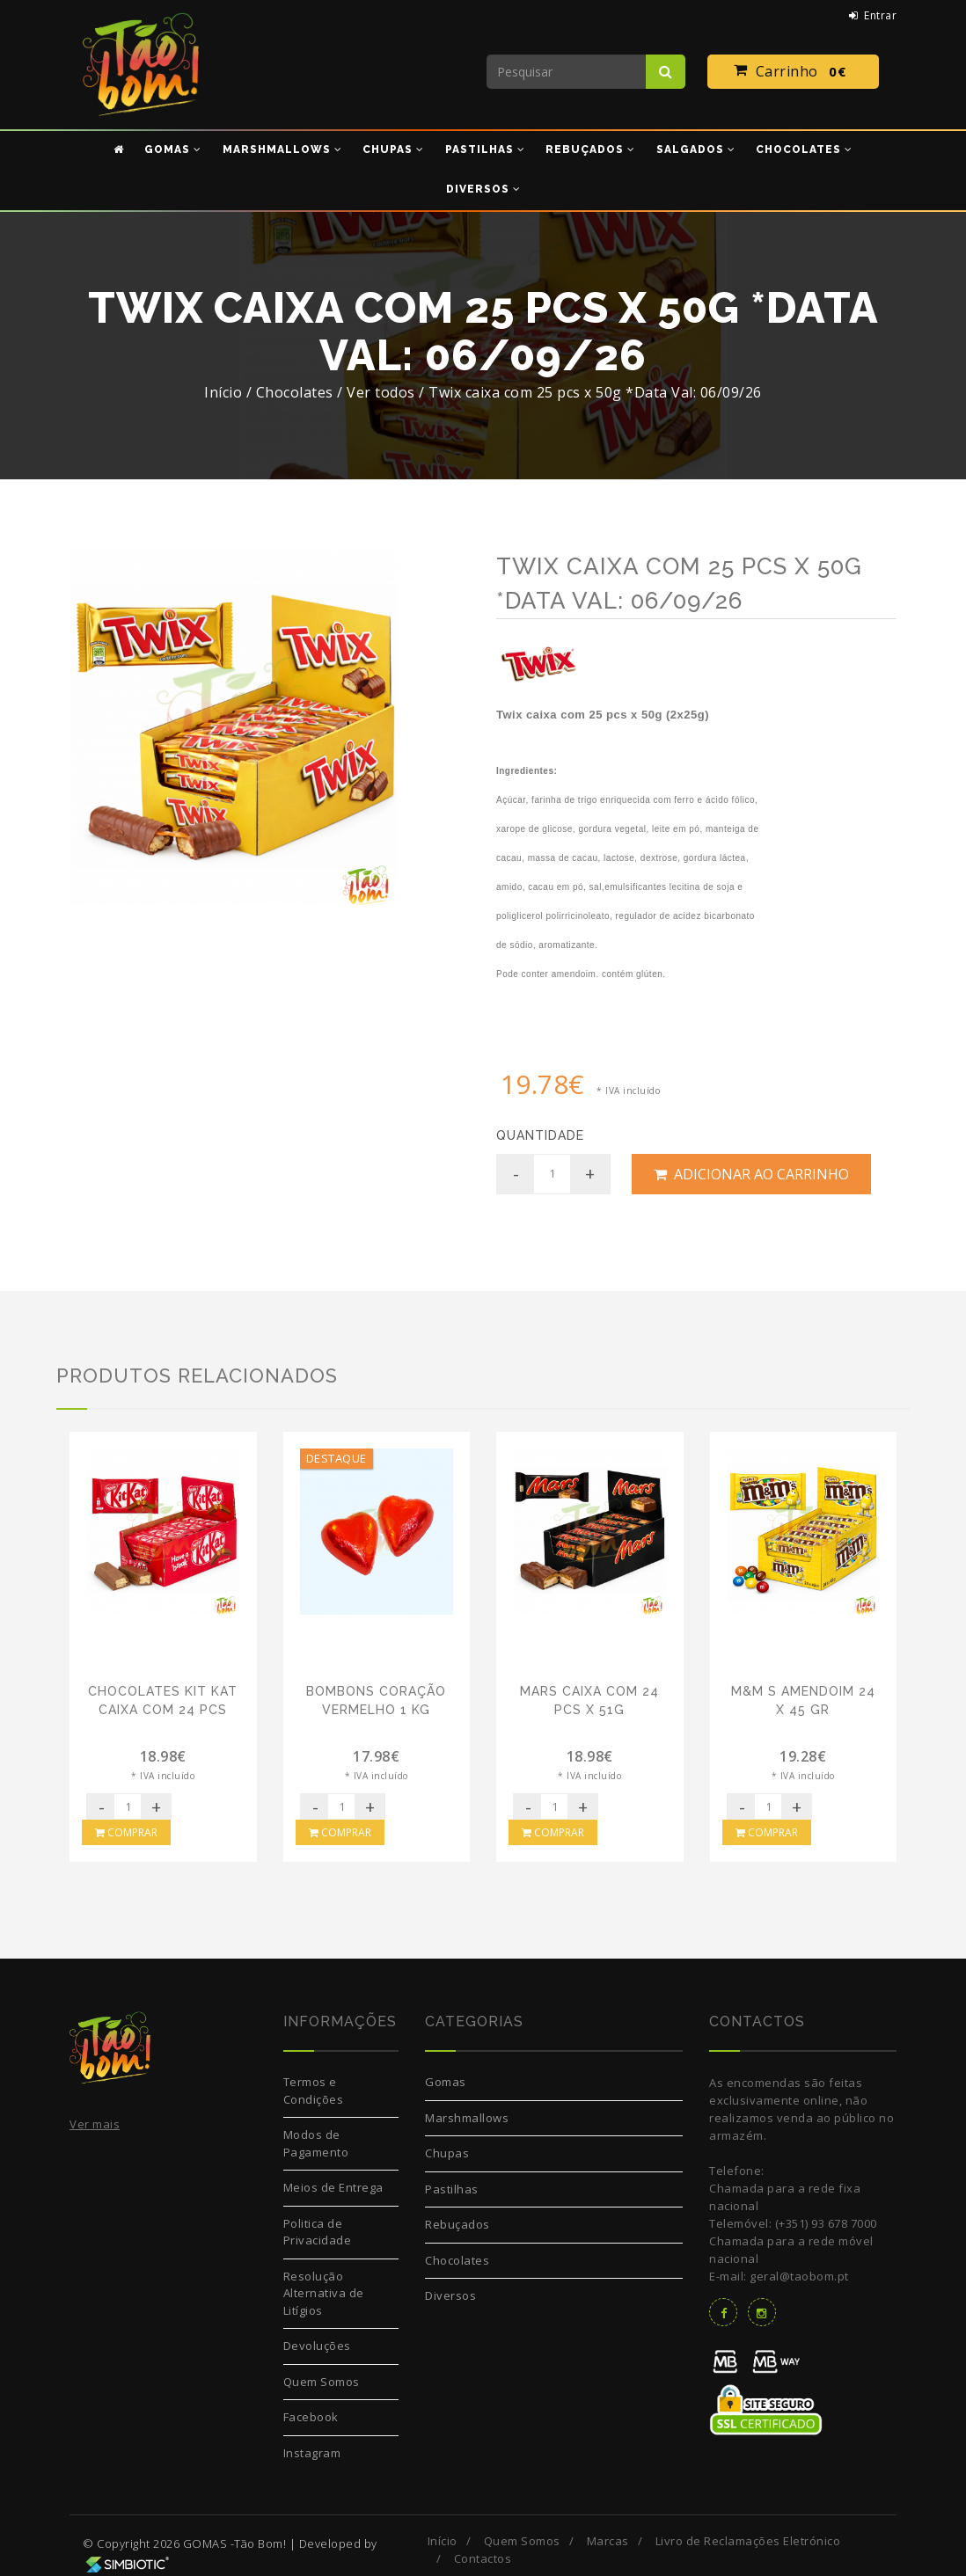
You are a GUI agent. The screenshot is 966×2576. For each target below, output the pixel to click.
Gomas (445, 2082)
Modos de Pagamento (316, 2143)
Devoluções (317, 2345)
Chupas (447, 2153)
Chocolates (457, 2260)
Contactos (483, 2558)
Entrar (873, 15)
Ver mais (95, 2124)
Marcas (608, 2541)
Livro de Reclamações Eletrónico (748, 2541)
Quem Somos (321, 2382)
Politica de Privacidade (317, 2232)
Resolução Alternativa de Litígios (323, 2293)
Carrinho (793, 72)
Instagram (312, 2453)
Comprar (126, 1832)
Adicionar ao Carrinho (751, 1174)
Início (223, 392)
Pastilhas (452, 2189)
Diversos (450, 2295)
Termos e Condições (313, 2090)
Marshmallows (467, 2118)
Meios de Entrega (333, 2187)
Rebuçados (457, 2224)
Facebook (311, 2417)
